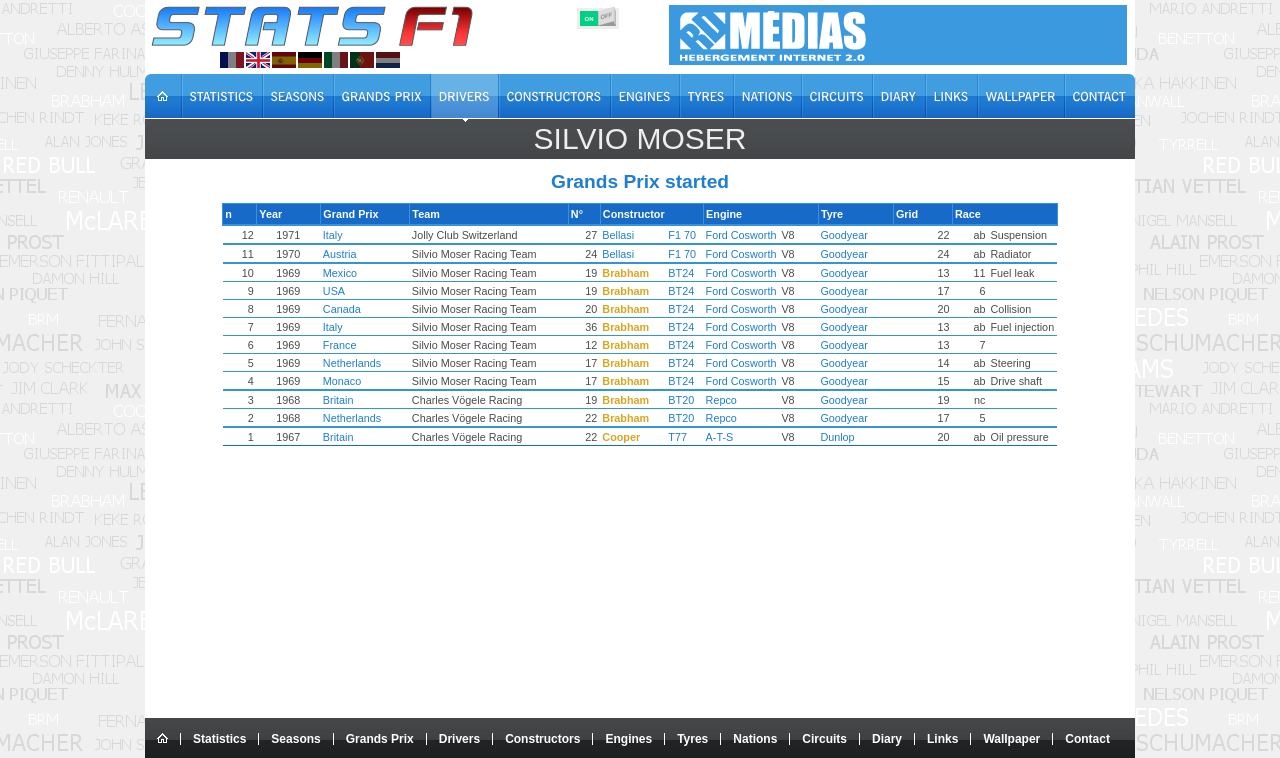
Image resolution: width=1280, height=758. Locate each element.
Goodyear (830, 235)
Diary (887, 739)
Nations (755, 739)
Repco (724, 400)
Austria (365, 254)
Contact (1087, 739)
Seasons (295, 739)
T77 (681, 437)
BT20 (685, 400)
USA (359, 291)
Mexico (365, 273)
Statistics (219, 739)
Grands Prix (380, 739)
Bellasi (622, 235)
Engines (628, 739)
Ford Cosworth (744, 235)
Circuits (824, 739)
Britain (363, 400)
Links (942, 739)
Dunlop (824, 437)
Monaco (367, 381)
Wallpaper (1011, 739)
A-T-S (723, 437)
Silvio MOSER (640, 138)
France (365, 345)
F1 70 (686, 235)
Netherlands (377, 363)
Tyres (692, 739)
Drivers (459, 739)
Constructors (542, 739)
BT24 (685, 273)
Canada (367, 309)
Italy (358, 235)
